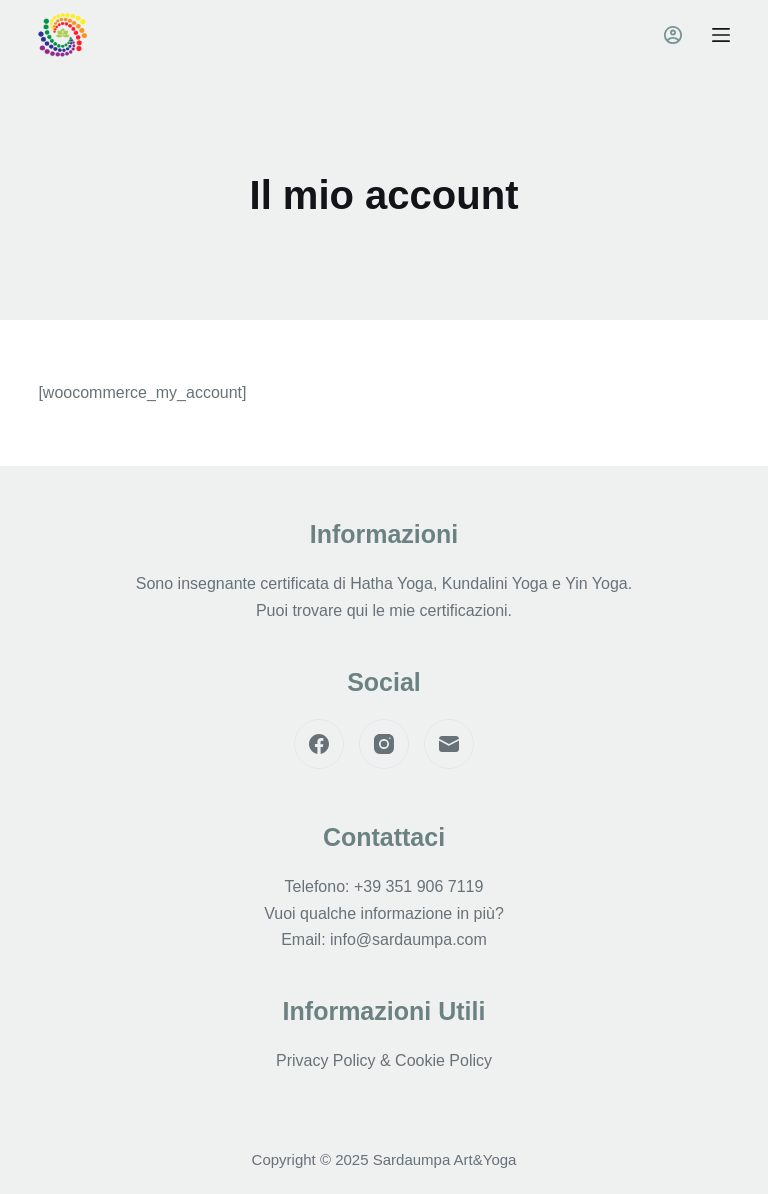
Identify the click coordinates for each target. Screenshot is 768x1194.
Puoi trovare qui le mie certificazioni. (384, 610)
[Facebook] (319, 744)
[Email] (449, 744)
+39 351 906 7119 (418, 886)
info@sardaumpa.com (408, 939)
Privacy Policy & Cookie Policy (384, 1060)
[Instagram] (384, 744)
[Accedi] (673, 35)
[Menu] (721, 35)
